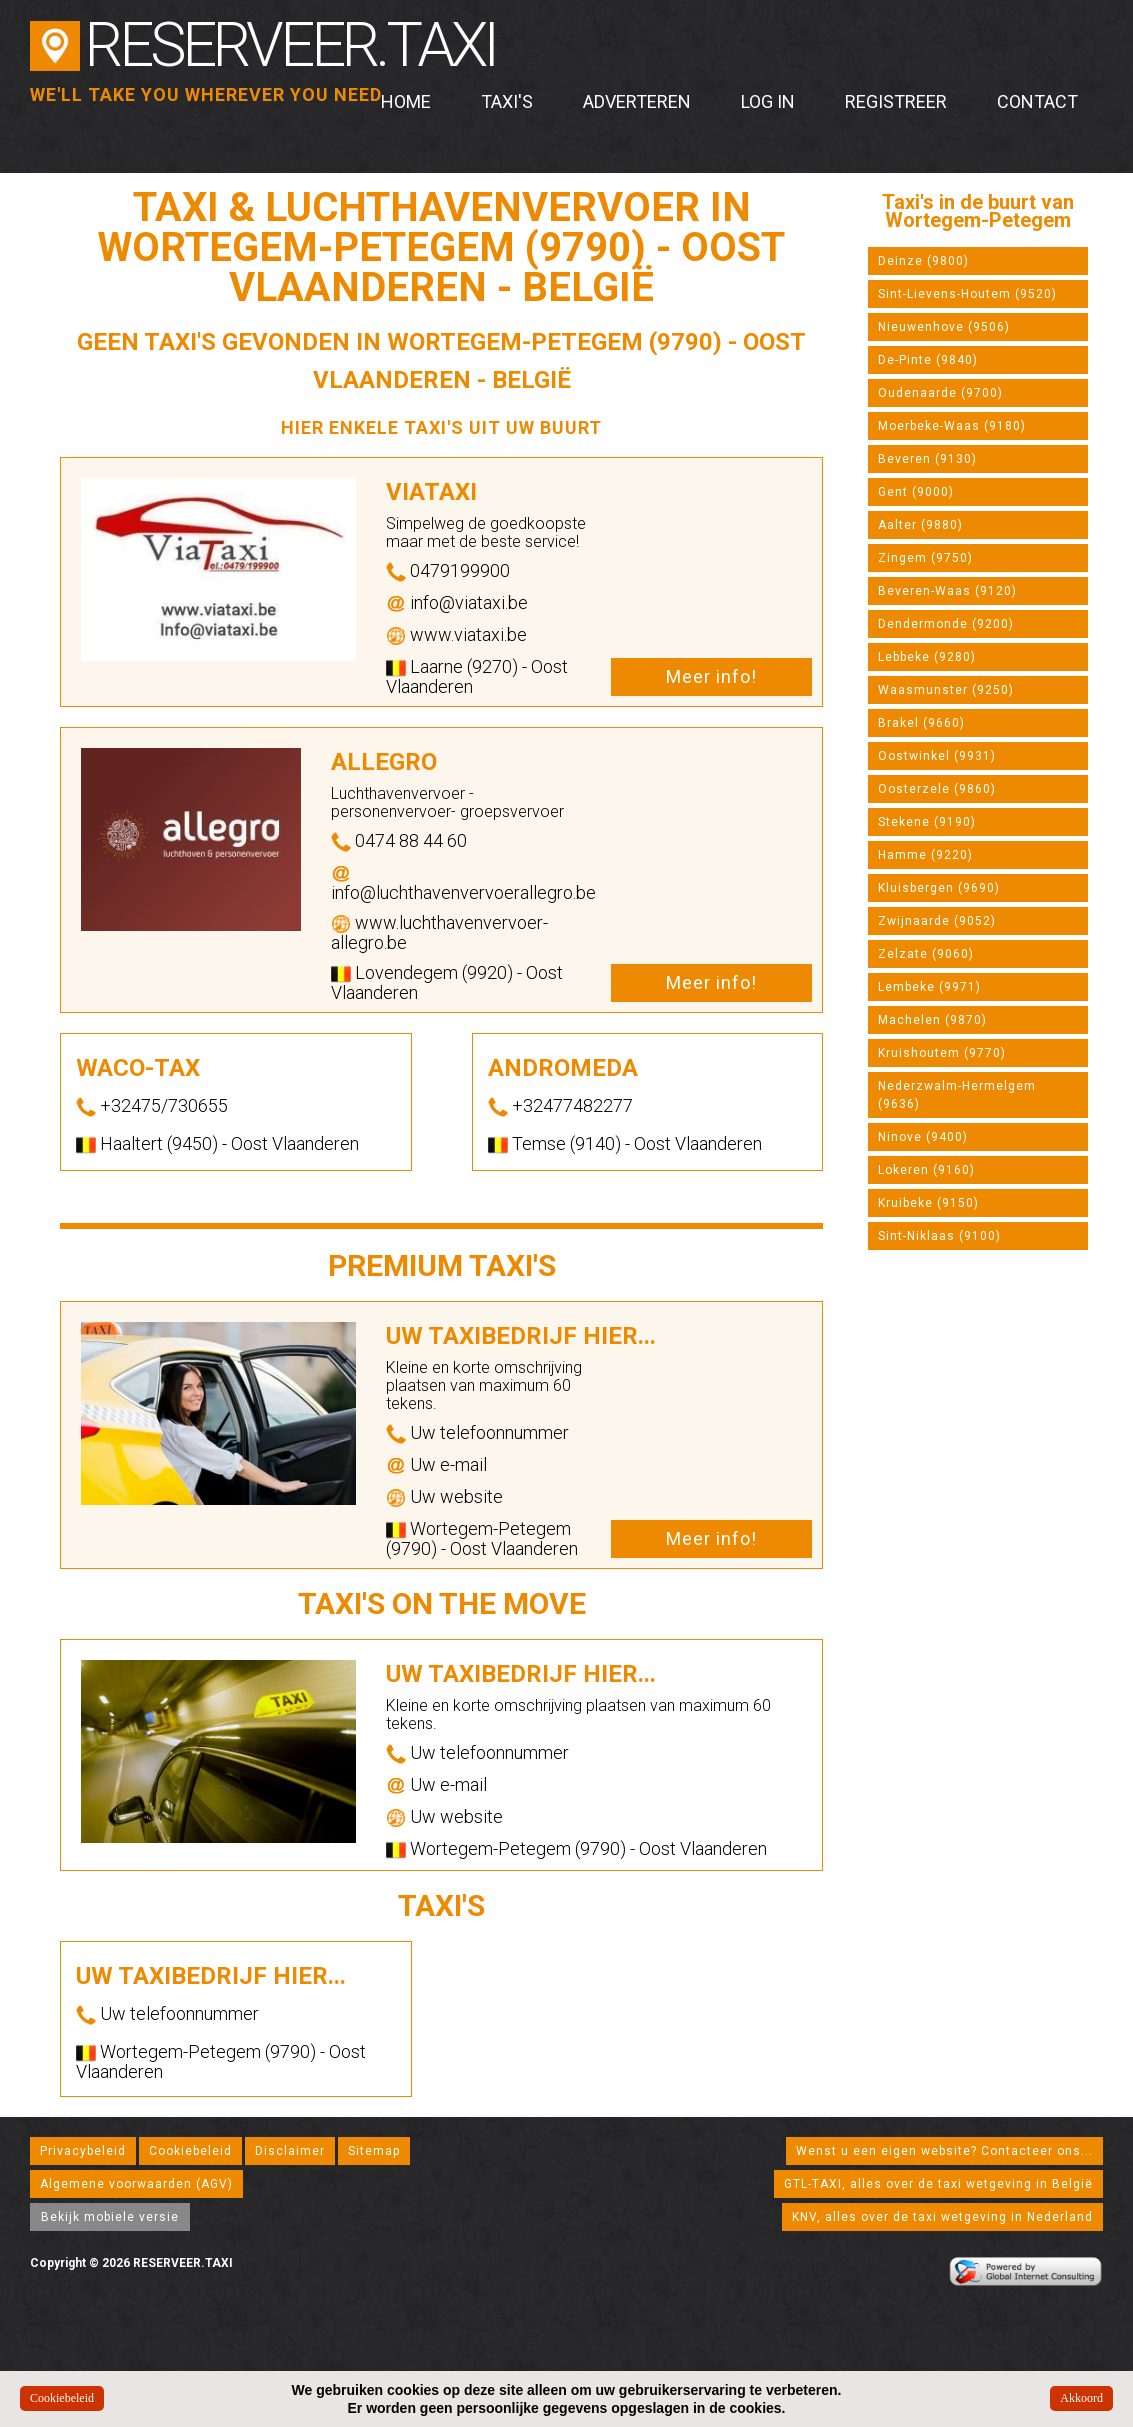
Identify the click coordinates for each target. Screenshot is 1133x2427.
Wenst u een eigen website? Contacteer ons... (944, 2151)
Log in (768, 101)
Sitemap (374, 2151)
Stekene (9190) (927, 822)
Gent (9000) (916, 492)
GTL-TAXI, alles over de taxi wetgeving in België (938, 2184)
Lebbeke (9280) (927, 657)
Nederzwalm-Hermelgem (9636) (957, 1095)
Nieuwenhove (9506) (944, 327)
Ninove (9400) (923, 1137)
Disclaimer (290, 2151)
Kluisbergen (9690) (939, 888)
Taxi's (507, 101)
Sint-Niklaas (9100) (939, 1236)
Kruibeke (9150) (928, 1203)
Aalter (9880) (920, 525)
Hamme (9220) (925, 855)
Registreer (896, 101)
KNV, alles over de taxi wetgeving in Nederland (942, 2217)
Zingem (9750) (925, 558)
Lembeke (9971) (929, 987)
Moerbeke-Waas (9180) (952, 426)
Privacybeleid (83, 2151)
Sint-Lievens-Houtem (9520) (967, 294)
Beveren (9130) (927, 459)
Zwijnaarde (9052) (937, 921)
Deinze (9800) (923, 261)
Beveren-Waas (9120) (947, 591)
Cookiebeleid (190, 2151)
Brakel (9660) (921, 723)
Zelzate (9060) (926, 954)
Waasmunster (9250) (946, 690)
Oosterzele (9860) (937, 789)
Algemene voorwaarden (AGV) (136, 2184)
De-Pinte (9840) (928, 360)
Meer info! (711, 676)
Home (406, 101)
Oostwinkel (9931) (937, 756)
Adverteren (637, 101)
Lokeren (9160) (926, 1170)
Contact (1037, 101)
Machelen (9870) (932, 1020)
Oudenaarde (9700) (940, 393)
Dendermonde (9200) (946, 624)
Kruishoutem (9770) (942, 1053)
